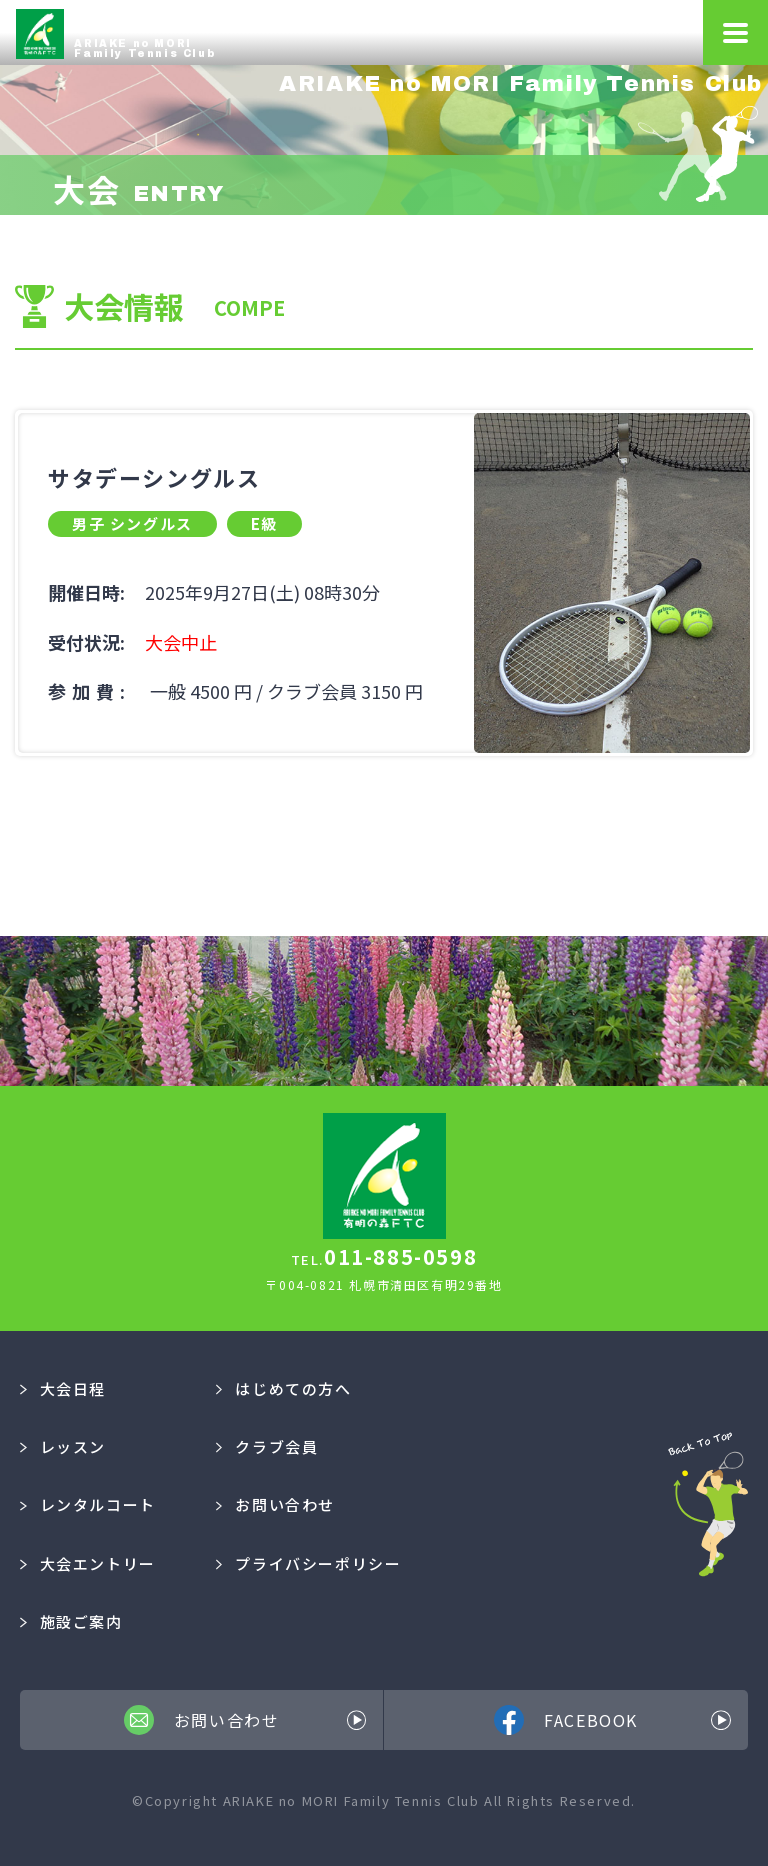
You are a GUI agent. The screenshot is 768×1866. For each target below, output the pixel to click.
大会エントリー (88, 1563)
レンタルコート (88, 1504)
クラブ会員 (267, 1446)
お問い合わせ (275, 1504)
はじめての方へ (284, 1388)
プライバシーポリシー (309, 1563)
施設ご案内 (71, 1621)
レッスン (63, 1446)
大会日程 (63, 1388)
